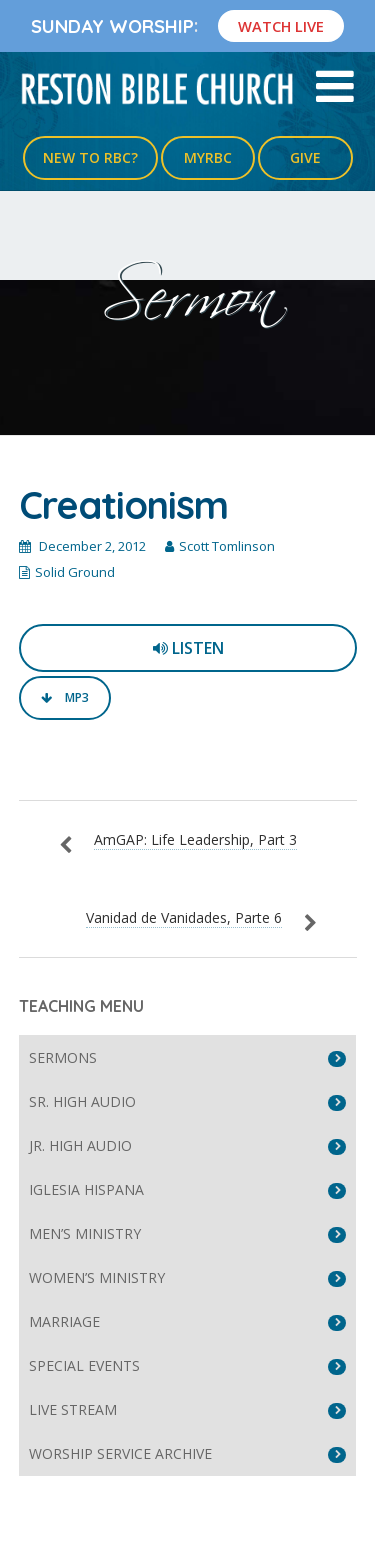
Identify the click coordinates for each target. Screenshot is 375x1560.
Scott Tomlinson (227, 546)
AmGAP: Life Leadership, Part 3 (195, 839)
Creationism (123, 505)
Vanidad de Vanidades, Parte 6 (184, 917)
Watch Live (281, 26)
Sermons (63, 1057)
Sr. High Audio (82, 1101)
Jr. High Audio (80, 1145)
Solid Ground (75, 572)
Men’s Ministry (85, 1233)
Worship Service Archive (120, 1453)
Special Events (84, 1365)
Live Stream (73, 1409)
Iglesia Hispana (86, 1189)
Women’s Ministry (97, 1277)
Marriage (64, 1321)
